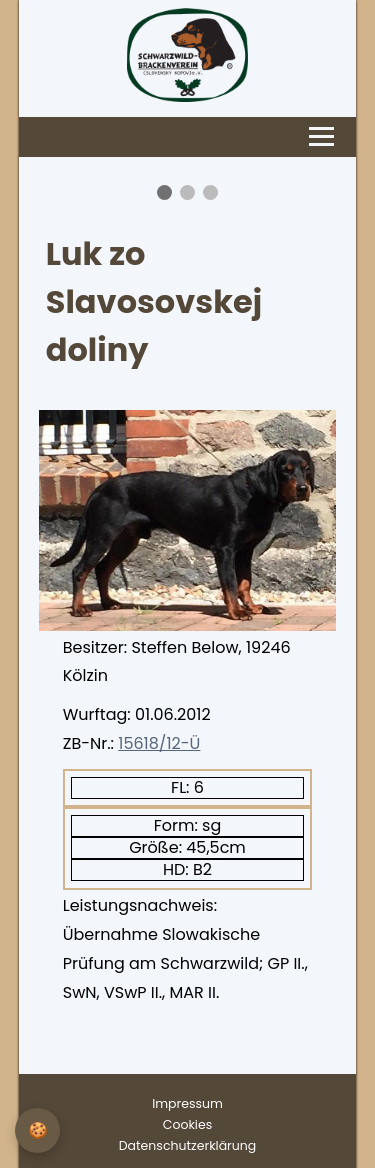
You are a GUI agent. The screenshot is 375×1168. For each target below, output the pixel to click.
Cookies (187, 1124)
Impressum (187, 1103)
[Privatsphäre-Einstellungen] (37, 1130)
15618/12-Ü (159, 743)
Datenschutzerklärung (187, 1145)
